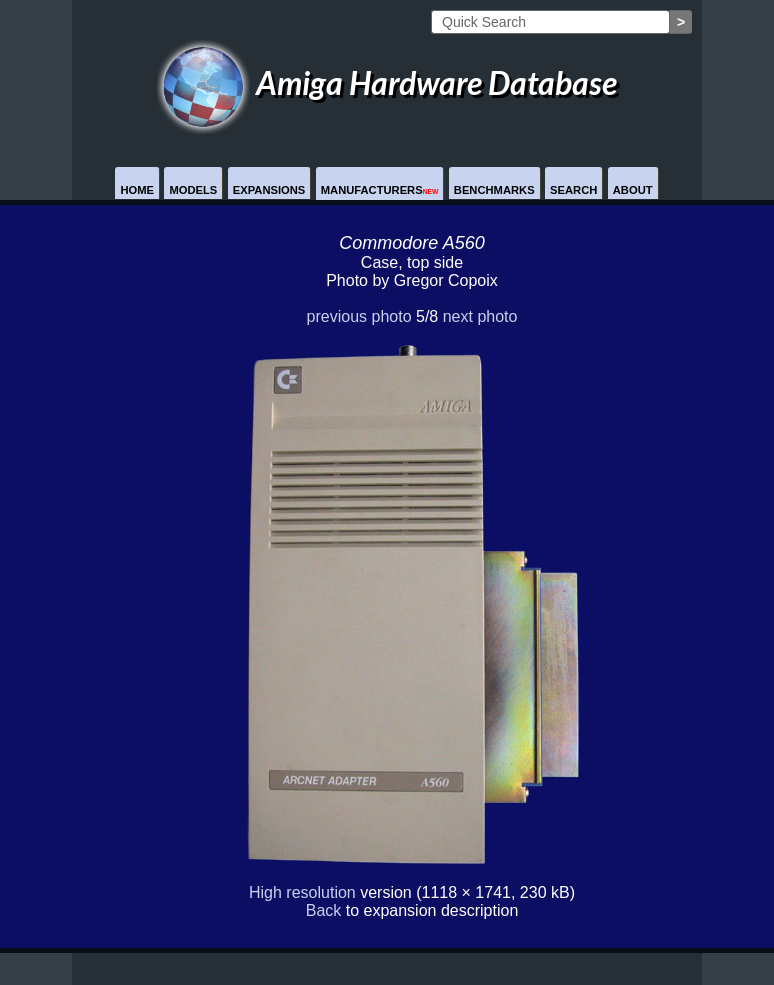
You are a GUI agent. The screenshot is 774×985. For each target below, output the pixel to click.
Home (137, 190)
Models (193, 190)
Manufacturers (380, 190)
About (633, 190)
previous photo (359, 316)
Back (324, 910)
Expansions (269, 190)
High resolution (302, 892)
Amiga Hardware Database (387, 82)
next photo (480, 316)
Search (573, 190)
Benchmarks (494, 190)
